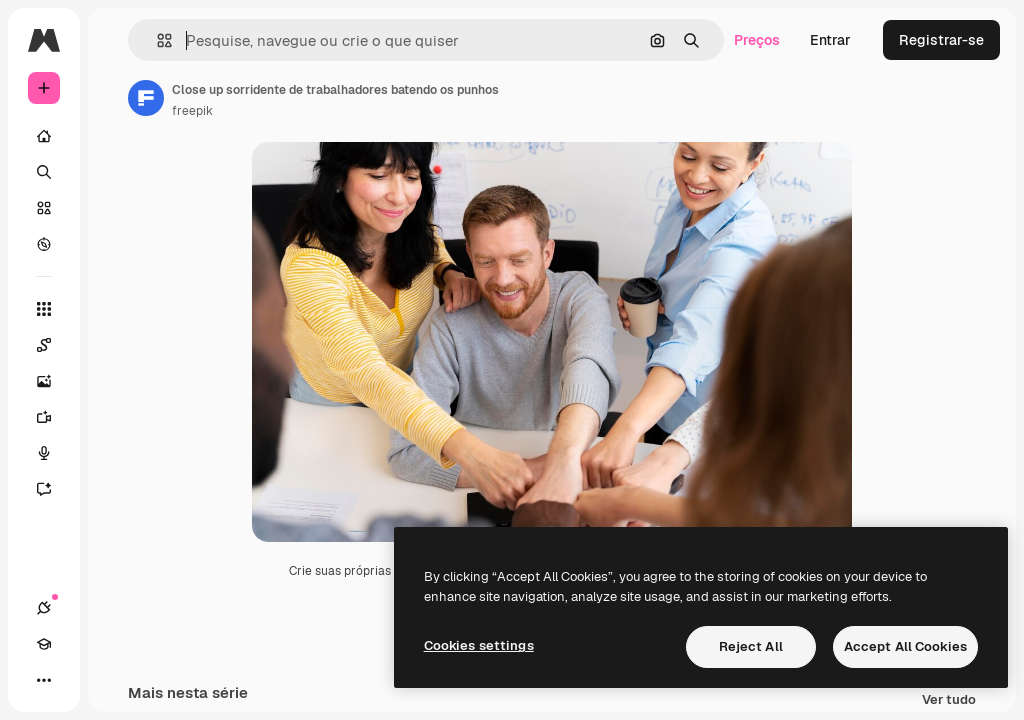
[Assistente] (54, 489)
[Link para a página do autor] (146, 98)
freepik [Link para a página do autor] (192, 111)
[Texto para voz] (54, 453)
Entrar (830, 40)
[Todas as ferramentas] (44, 309)
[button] (156, 40)
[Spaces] (54, 345)
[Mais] (44, 680)
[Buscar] (44, 172)
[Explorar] (44, 244)
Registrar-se (941, 40)
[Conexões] (44, 608)
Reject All (751, 646)
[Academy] (44, 644)
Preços (757, 40)
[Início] (44, 136)
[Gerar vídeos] (54, 417)
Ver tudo (949, 700)
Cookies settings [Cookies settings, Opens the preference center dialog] (479, 645)
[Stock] (44, 208)
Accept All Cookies (905, 646)
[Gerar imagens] (54, 381)
